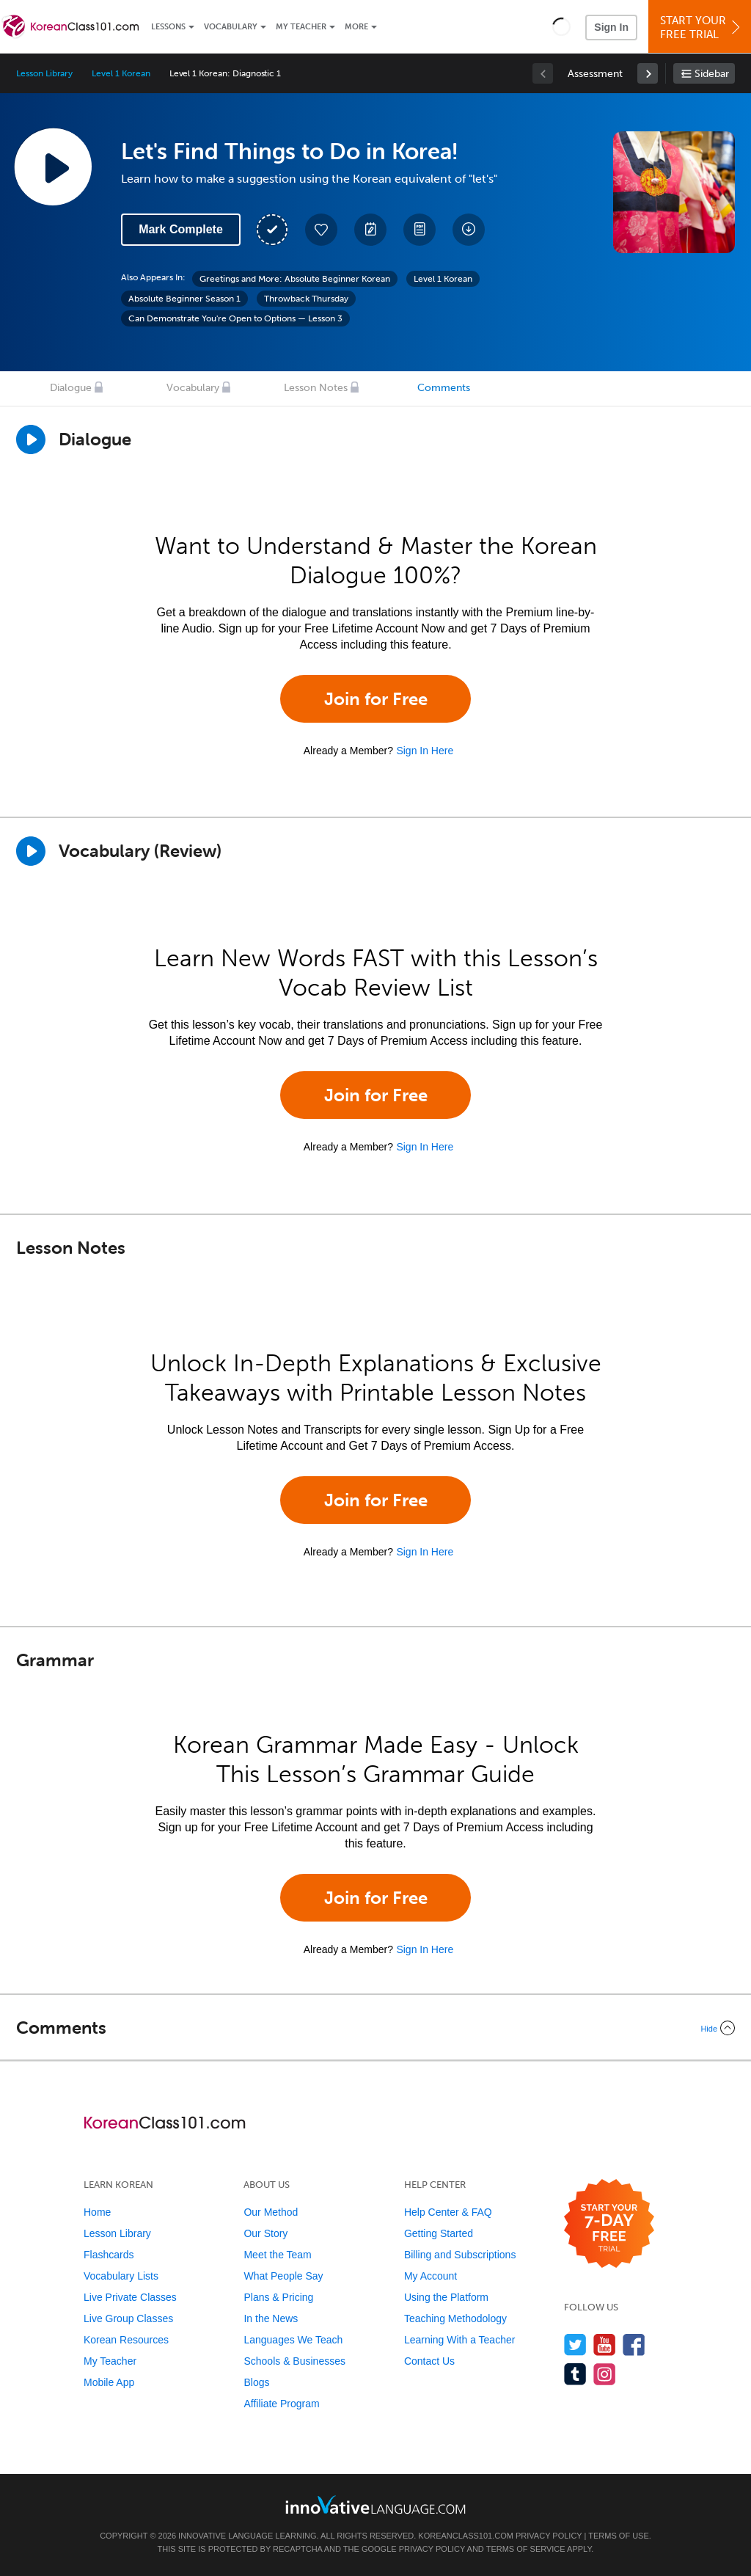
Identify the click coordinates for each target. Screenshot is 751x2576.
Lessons (168, 27)
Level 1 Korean (121, 73)
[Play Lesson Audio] (53, 166)
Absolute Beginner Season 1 (184, 298)
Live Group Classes (128, 2318)
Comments (443, 388)
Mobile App (109, 2382)
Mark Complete (181, 229)
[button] (561, 26)
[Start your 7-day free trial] (609, 2224)
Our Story (265, 2233)
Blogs (256, 2382)
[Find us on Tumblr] (575, 2373)
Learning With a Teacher (460, 2340)
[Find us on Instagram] (604, 2373)
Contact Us (429, 2361)
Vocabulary (230, 27)
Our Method (270, 2212)
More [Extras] (356, 27)
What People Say (283, 2276)
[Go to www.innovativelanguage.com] (375, 2504)
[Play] (30, 851)
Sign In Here (424, 750)
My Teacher (301, 27)
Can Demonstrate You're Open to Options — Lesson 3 (235, 318)
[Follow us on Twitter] (575, 2344)
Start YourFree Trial (702, 27)
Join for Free (376, 698)
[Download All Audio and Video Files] (469, 230)
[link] (647, 73)
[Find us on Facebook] (634, 2344)
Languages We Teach (292, 2340)
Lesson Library (44, 73)
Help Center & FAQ (448, 2212)
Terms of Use (618, 2535)
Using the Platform (446, 2297)
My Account (430, 2276)
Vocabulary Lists (121, 2276)
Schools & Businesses (294, 2361)
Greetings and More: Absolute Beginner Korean (294, 279)
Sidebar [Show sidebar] (712, 73)
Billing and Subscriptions (460, 2255)
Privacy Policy (549, 2535)
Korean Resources (126, 2340)
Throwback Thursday (306, 298)
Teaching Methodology (455, 2318)
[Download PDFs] (419, 230)
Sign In (611, 27)
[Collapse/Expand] (375, 2028)
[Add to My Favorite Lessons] (321, 230)
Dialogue (71, 388)
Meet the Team (277, 2255)
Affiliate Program (281, 2403)
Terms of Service (525, 2548)
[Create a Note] (370, 230)
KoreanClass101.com (465, 2535)
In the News (270, 2318)
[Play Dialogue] (30, 439)
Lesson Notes (316, 388)
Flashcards (108, 2255)
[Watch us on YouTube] (604, 2344)
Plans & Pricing (278, 2297)
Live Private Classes (130, 2297)
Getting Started (438, 2233)
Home (97, 2212)
